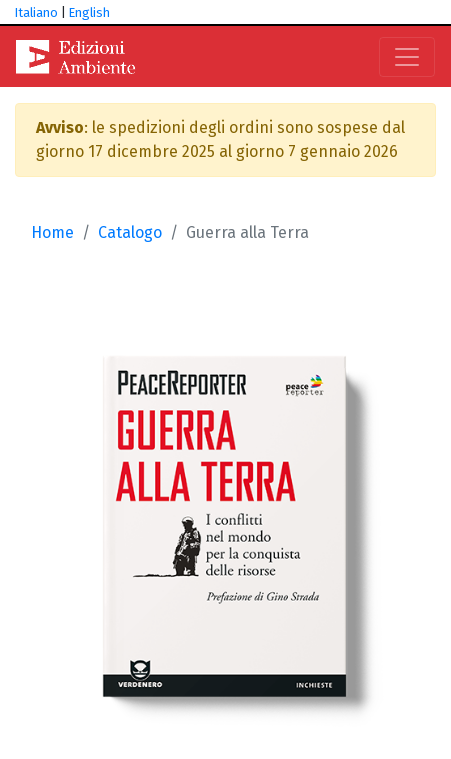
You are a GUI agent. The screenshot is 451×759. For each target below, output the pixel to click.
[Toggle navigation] (407, 57)
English (89, 12)
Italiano (36, 12)
